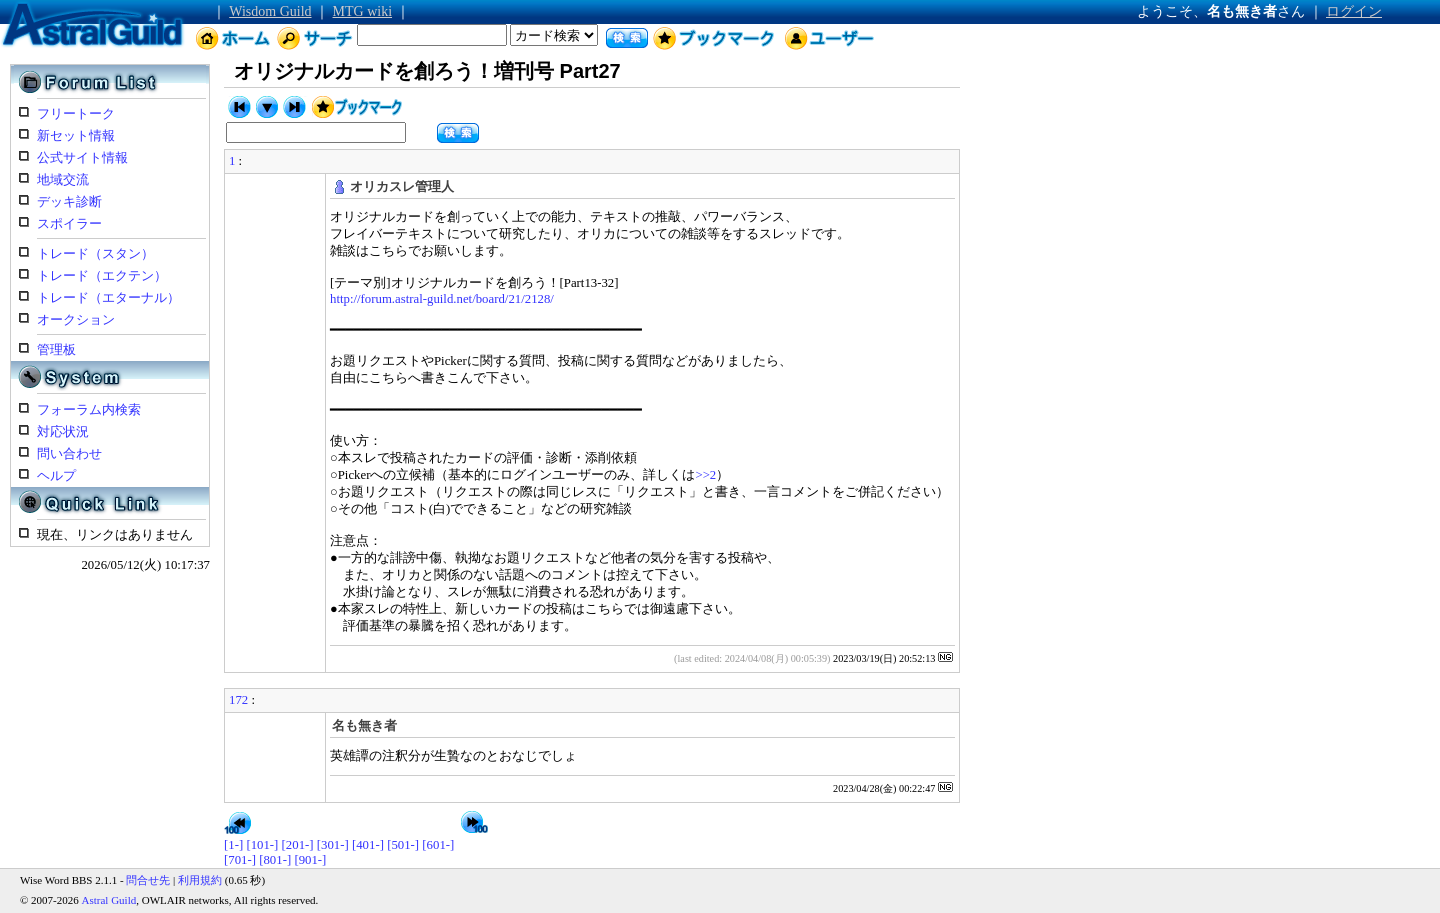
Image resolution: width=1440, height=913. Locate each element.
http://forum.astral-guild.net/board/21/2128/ (442, 299)
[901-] (310, 860)
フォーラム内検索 (89, 410)
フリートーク (76, 114)
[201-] (298, 845)
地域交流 (63, 180)
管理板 (56, 350)
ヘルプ (56, 476)
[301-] (333, 845)
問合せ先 (148, 880)
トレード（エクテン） (102, 276)
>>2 (705, 475)
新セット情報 (76, 136)
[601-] (438, 845)
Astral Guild (109, 900)
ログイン (1354, 11)
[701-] (240, 860)
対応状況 (63, 432)
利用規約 (200, 880)
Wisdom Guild (270, 11)
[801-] (275, 860)
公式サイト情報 (82, 158)
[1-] (233, 845)
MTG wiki (363, 11)
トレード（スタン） (95, 254)
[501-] (403, 845)
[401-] (368, 845)
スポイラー (69, 224)
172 (238, 700)
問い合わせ (69, 454)
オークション (76, 320)
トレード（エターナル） (108, 298)
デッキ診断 (69, 202)
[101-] (262, 845)
